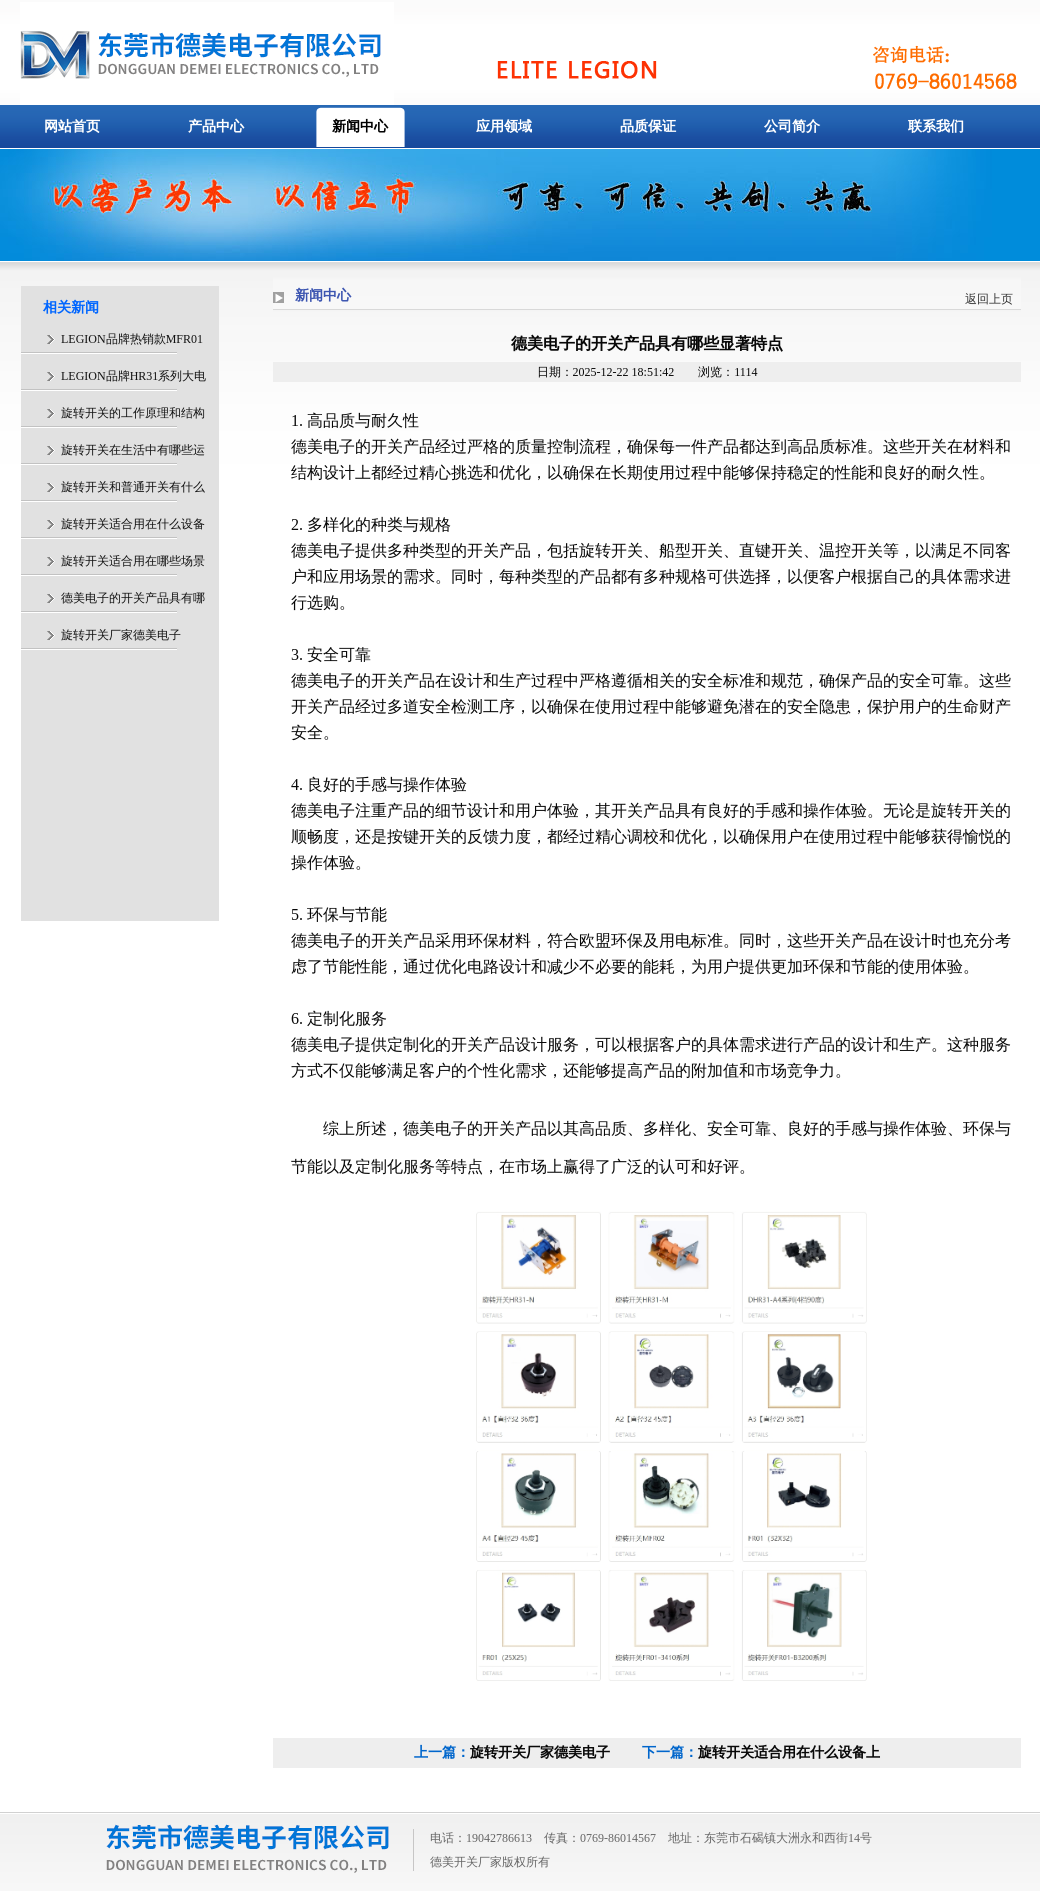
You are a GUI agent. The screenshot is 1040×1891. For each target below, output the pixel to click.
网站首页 (72, 126)
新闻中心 (360, 126)
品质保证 (648, 126)
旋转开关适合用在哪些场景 (133, 561)
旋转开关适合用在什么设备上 (789, 1752)
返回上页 (989, 299)
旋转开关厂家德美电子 (540, 1752)
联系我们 (936, 126)
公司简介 (792, 126)
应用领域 (504, 126)
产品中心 (216, 126)
